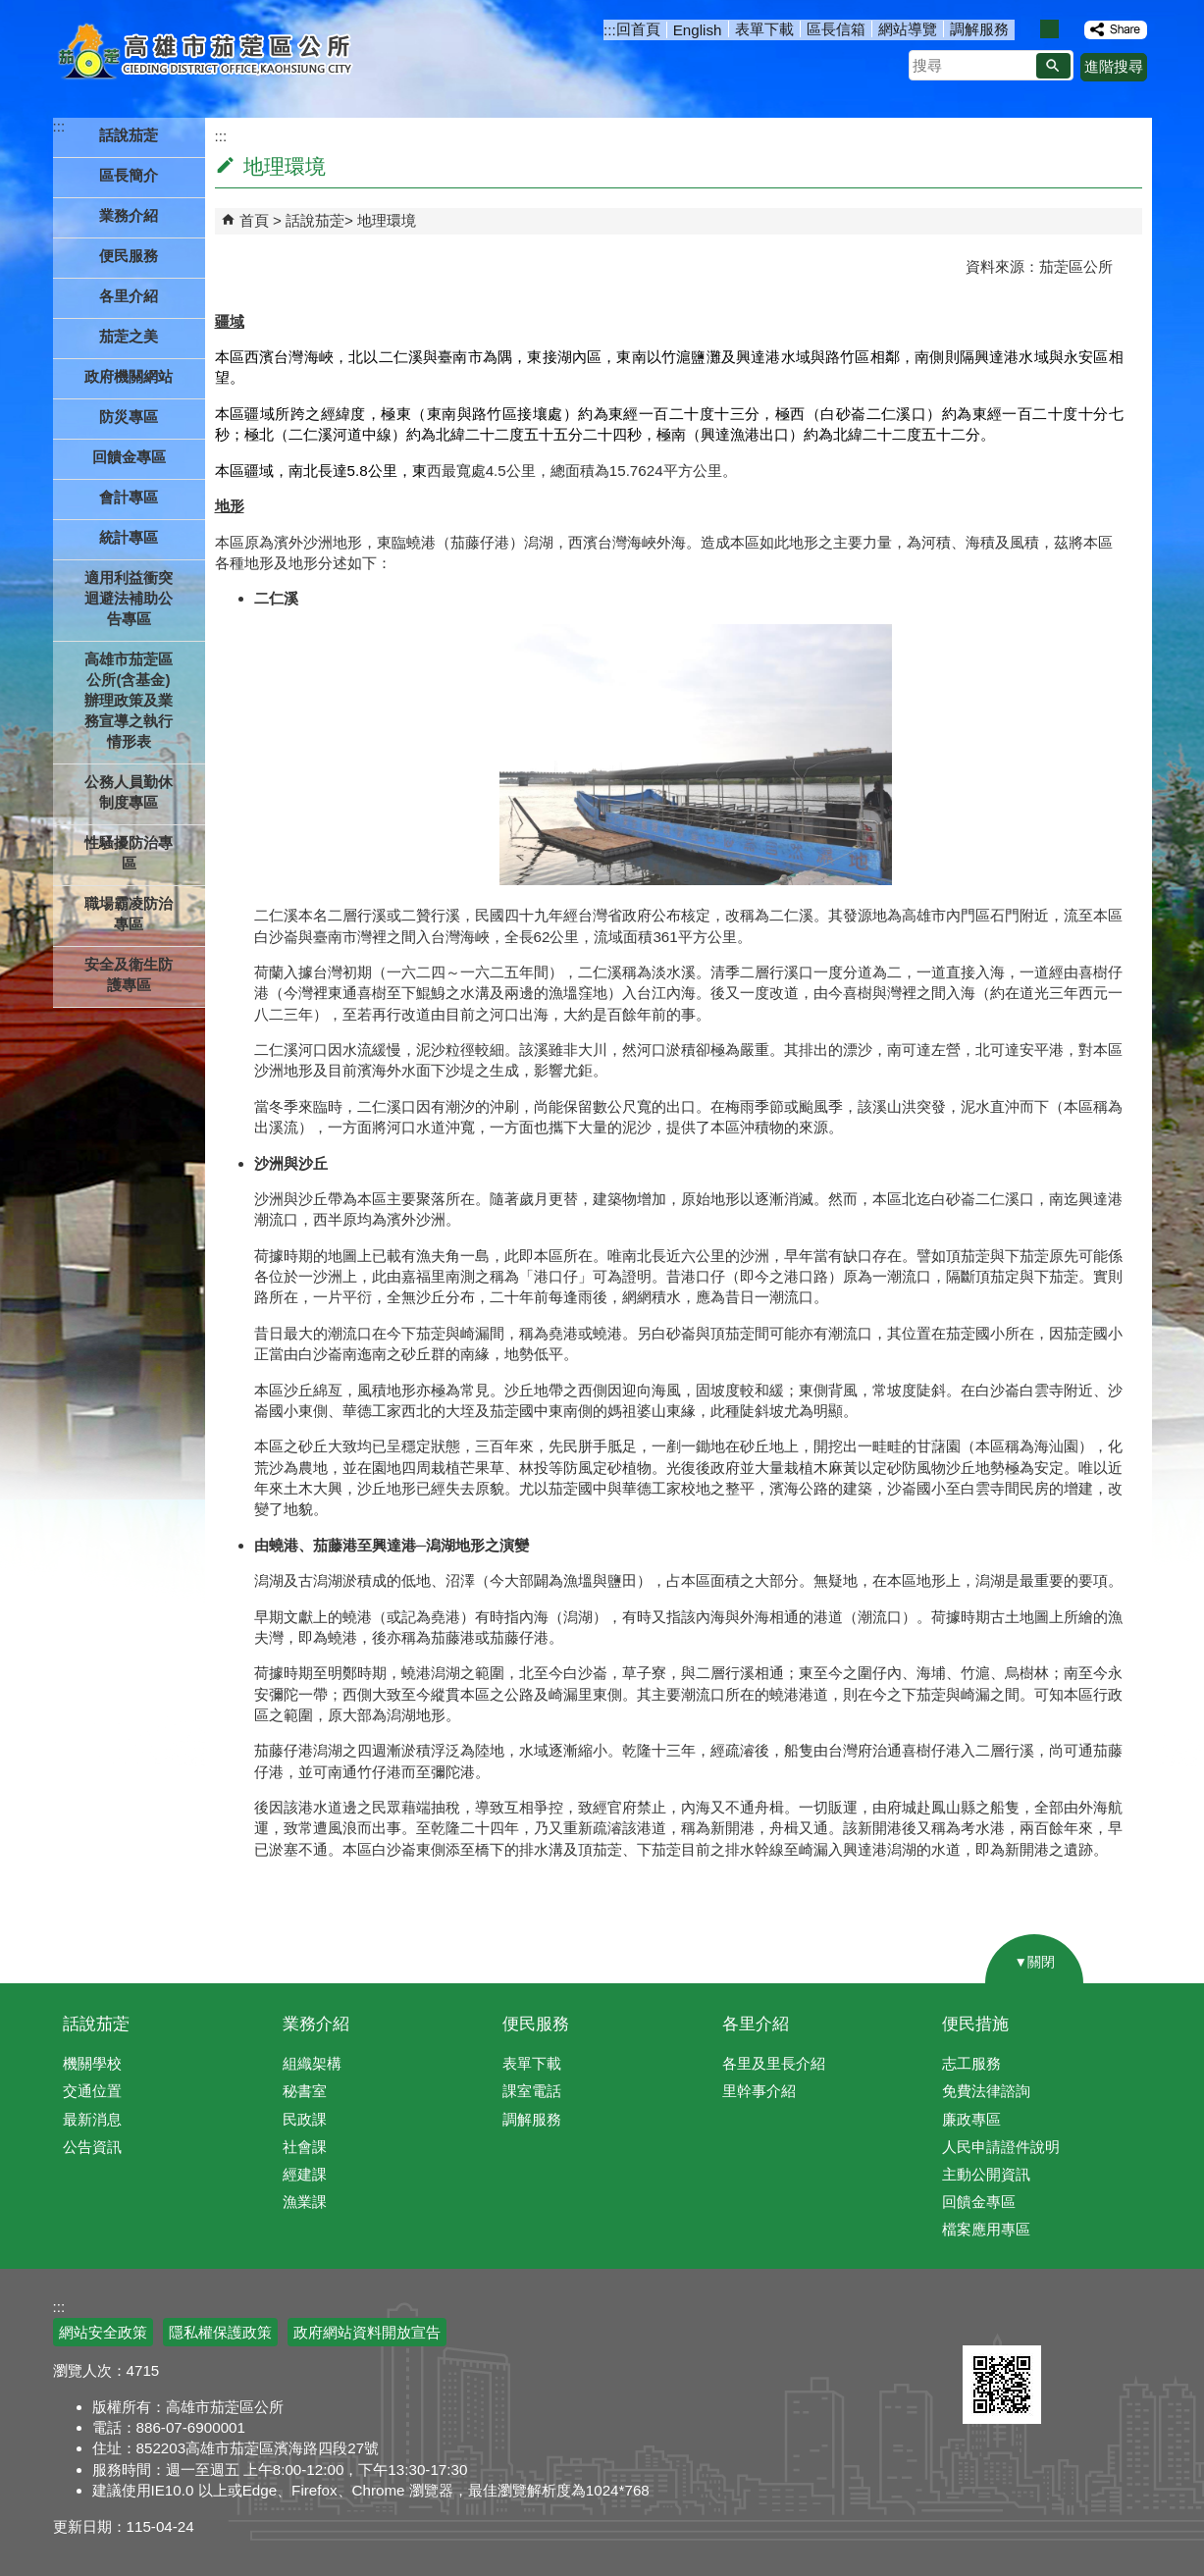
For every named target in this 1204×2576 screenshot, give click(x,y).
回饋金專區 (129, 456)
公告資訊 (92, 2146)
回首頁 (638, 29)
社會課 (305, 2146)
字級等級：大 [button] (1070, 29)
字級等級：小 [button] (1029, 29)
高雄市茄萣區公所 (207, 54)
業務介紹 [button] (128, 215)
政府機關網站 (128, 376)
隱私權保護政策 (220, 2332)
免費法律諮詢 (986, 2090)
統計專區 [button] (128, 537)
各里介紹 (755, 2024)
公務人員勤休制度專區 (128, 792)
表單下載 (764, 29)
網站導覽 (907, 29)
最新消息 (92, 2119)
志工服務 (971, 2063)
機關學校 (92, 2063)
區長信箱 (836, 29)
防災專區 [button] (128, 416)
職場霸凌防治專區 (128, 913)
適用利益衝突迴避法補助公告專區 (128, 598)
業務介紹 (316, 2024)
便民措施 (975, 2024)
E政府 (984, 2320)
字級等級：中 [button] (1049, 29)
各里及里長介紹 (773, 2063)
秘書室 (305, 2090)
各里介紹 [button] (128, 296)
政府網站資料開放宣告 (367, 2332)
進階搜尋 (1113, 66)
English (697, 30)
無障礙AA (1081, 2321)
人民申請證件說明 (1001, 2146)
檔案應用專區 (986, 2229)
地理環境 (386, 220)
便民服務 (535, 2024)
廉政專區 (971, 2119)
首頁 (254, 220)
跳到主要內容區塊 (10, 10)
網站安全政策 (103, 2332)
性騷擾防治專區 (128, 852)
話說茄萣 (315, 220)
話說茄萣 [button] (128, 135)
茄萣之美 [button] (128, 336)
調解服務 (979, 29)
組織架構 (312, 2063)
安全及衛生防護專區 (128, 974)
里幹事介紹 (759, 2090)
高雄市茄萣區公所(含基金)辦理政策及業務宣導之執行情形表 (128, 700)
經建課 (305, 2174)
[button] (1053, 66)
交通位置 (92, 2090)
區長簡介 (128, 175)
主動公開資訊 (986, 2174)
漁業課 (305, 2201)
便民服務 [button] (128, 255)
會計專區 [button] (128, 497)
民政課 (305, 2119)
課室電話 (531, 2090)
